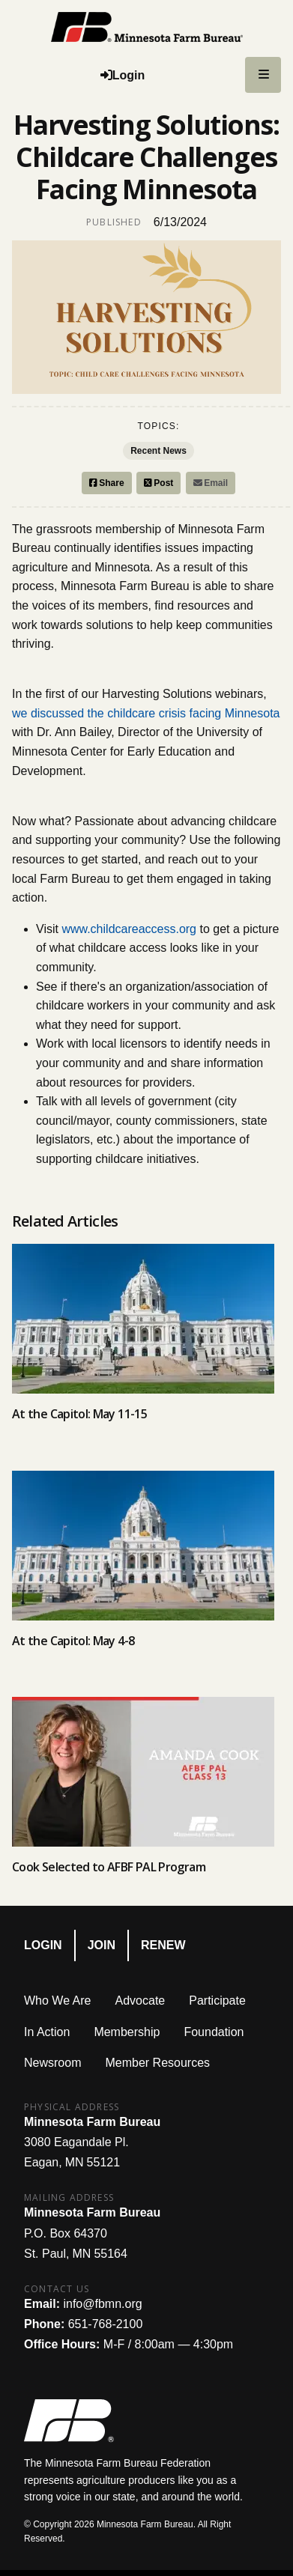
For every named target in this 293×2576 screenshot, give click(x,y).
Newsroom (52, 2062)
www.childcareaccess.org (128, 929)
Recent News (158, 451)
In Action (47, 2032)
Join (101, 1945)
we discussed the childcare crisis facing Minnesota (146, 713)
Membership (127, 2032)
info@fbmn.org (102, 2303)
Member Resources (157, 2062)
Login (43, 1945)
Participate (217, 2000)
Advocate (140, 2000)
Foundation (214, 2032)
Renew (163, 1945)
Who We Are (57, 2000)
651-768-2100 (105, 2324)
